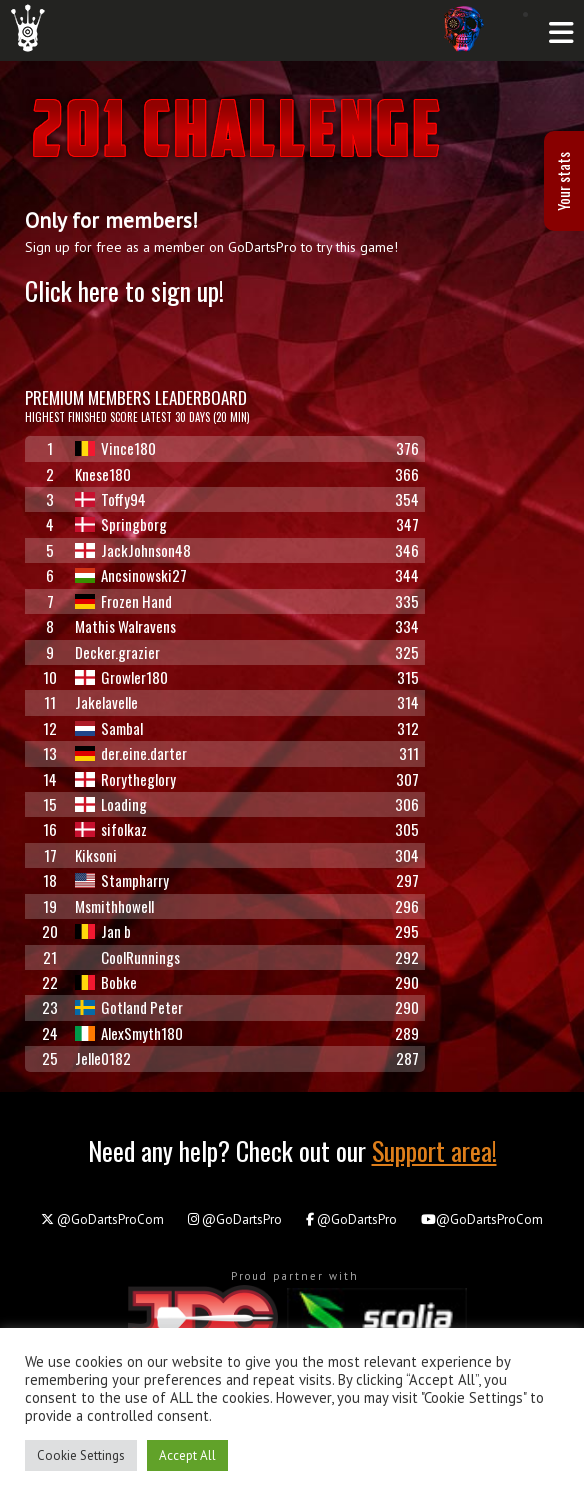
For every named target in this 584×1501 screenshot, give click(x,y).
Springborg (121, 524)
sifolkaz (111, 829)
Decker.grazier (117, 652)
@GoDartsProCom (102, 1219)
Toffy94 (110, 499)
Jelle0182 (103, 1058)
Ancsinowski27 (131, 575)
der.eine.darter (131, 753)
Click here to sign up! (124, 290)
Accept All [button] (187, 1455)
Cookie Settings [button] (81, 1455)
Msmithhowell (114, 906)
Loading (111, 804)
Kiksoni (96, 855)
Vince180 (115, 448)
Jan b (103, 931)
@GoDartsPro (235, 1219)
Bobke (106, 982)
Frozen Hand (123, 601)
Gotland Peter (129, 1007)
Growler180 (121, 677)
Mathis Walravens (125, 626)
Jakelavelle (106, 702)
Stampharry (122, 880)
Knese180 (103, 474)
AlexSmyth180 (129, 1033)
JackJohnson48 (133, 550)
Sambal (109, 728)
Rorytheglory (125, 779)
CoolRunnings (127, 957)
